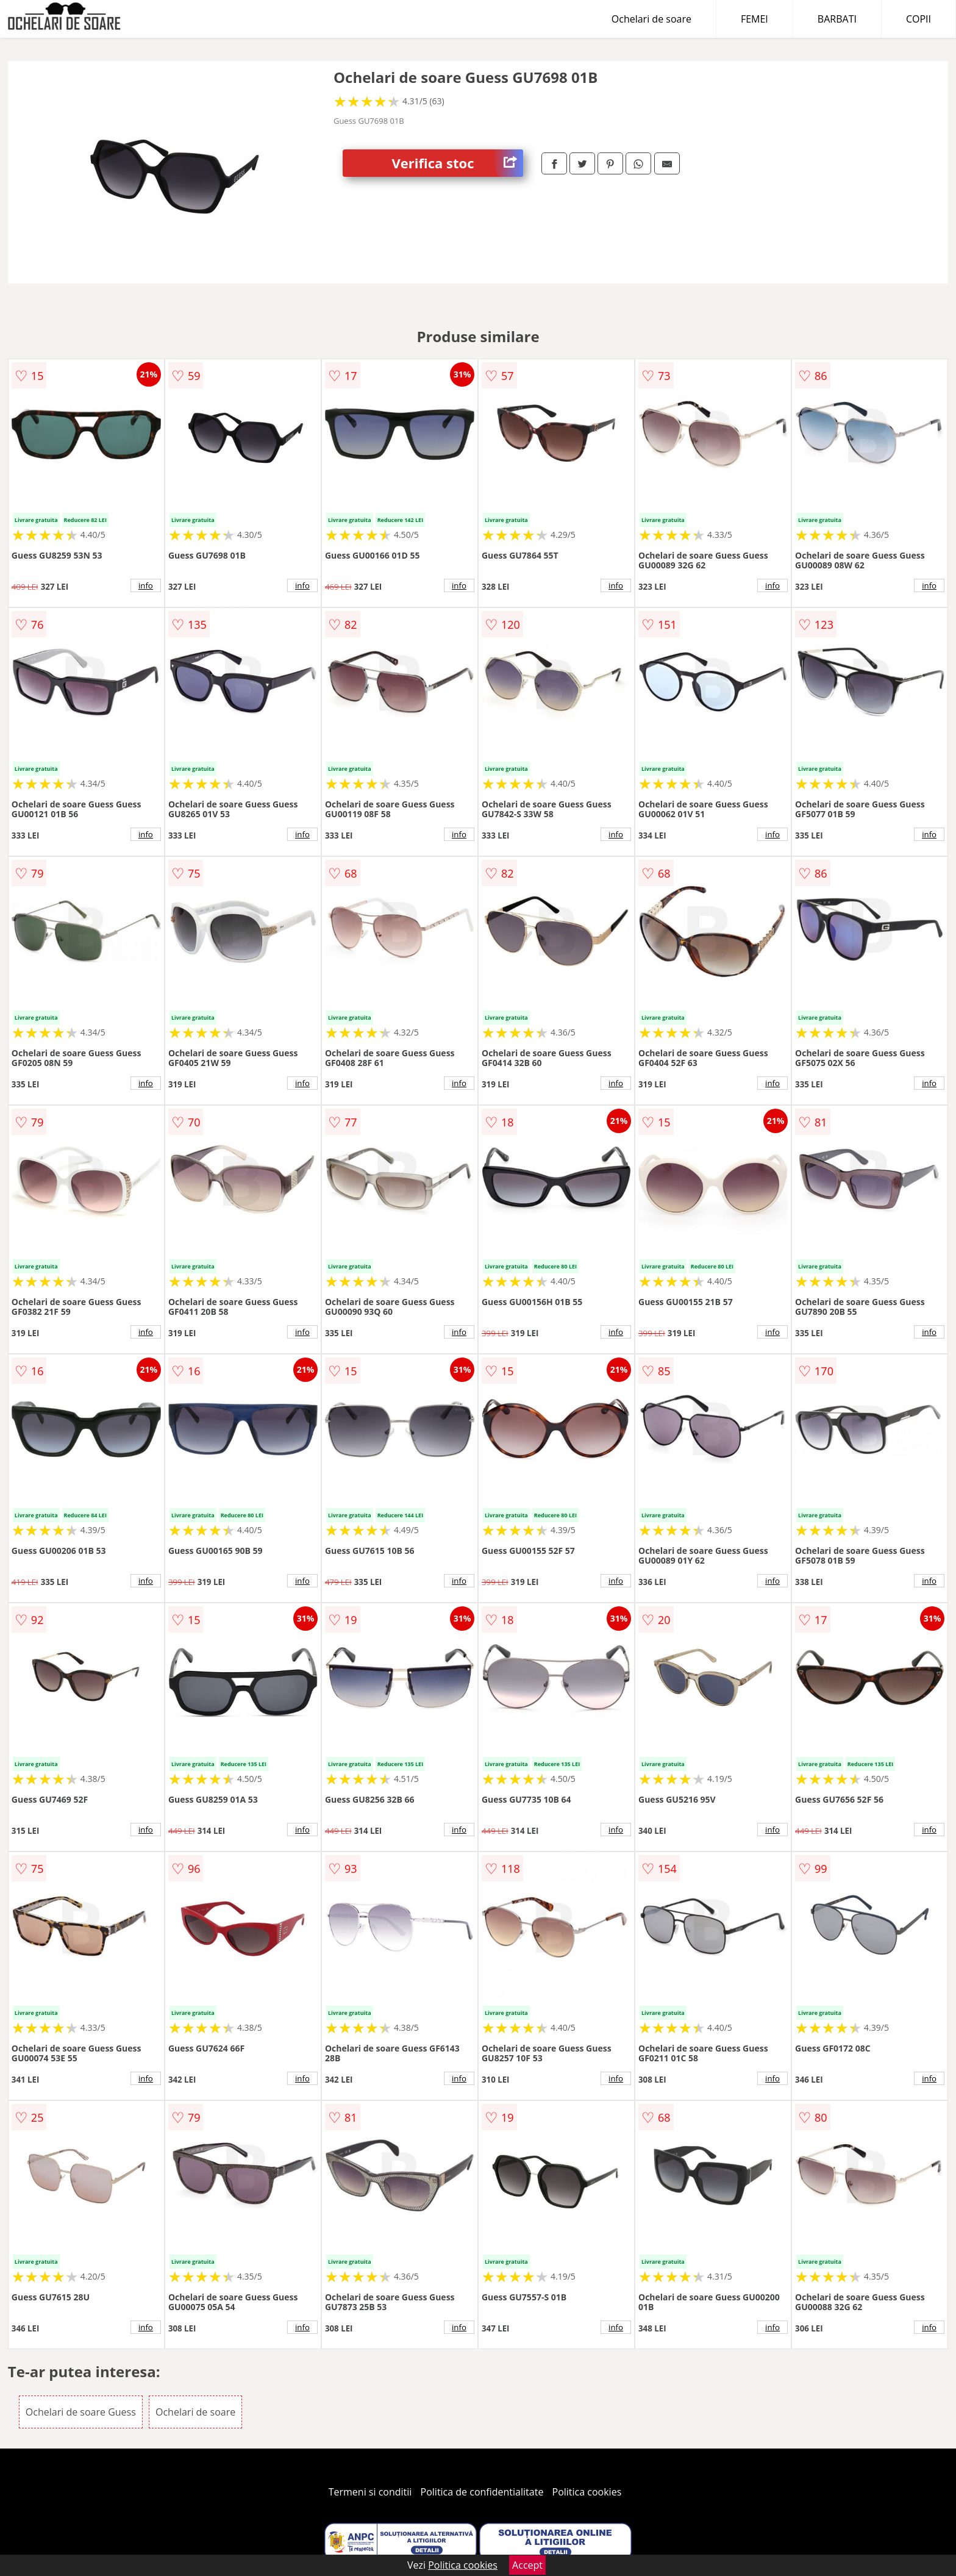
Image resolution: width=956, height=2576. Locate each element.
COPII (918, 19)
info (145, 585)
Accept (527, 2565)
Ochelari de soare (651, 19)
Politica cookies (587, 2492)
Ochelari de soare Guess (81, 2412)
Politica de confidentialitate (482, 2492)
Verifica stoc (457, 163)
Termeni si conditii (370, 2492)
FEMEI (754, 19)
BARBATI (837, 19)
